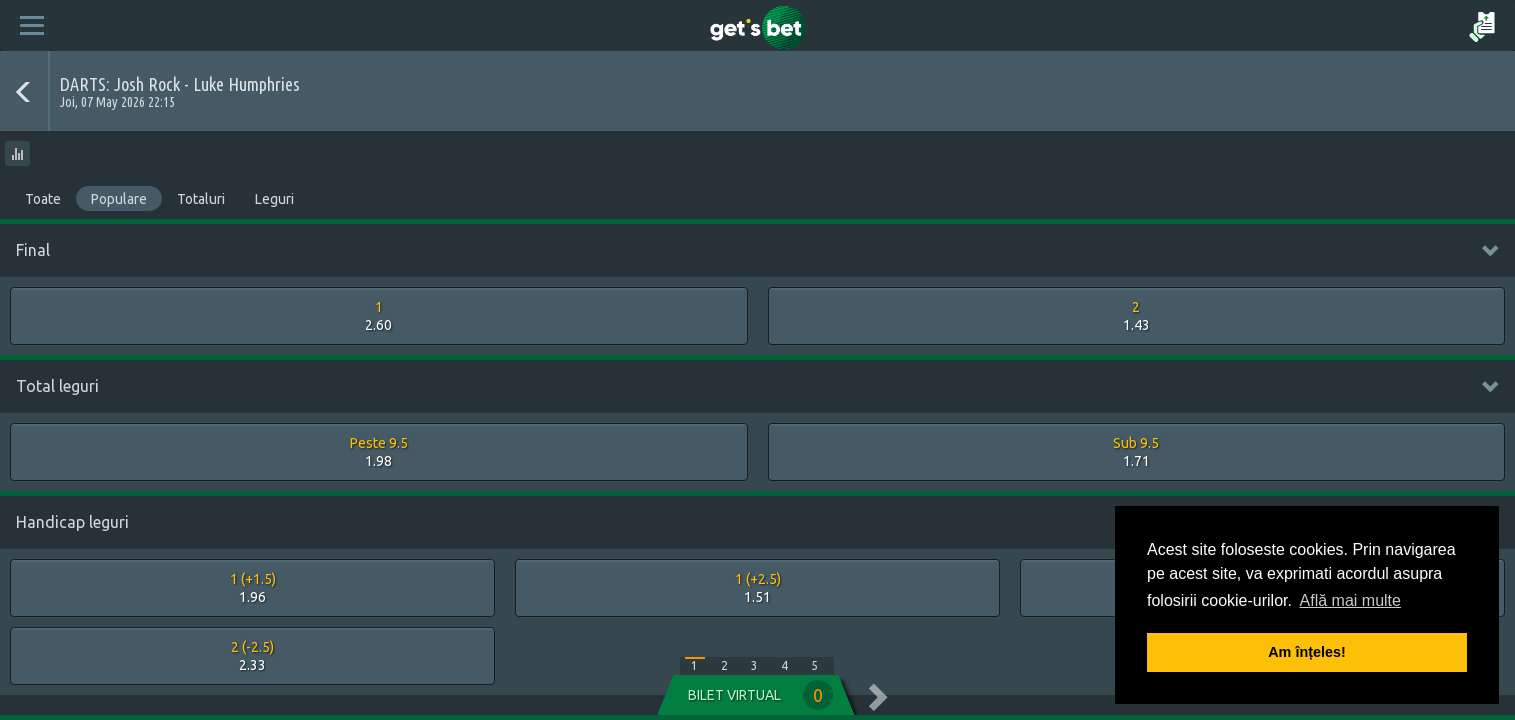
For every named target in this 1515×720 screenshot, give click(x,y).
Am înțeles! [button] (1307, 652)
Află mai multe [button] (1350, 600)
